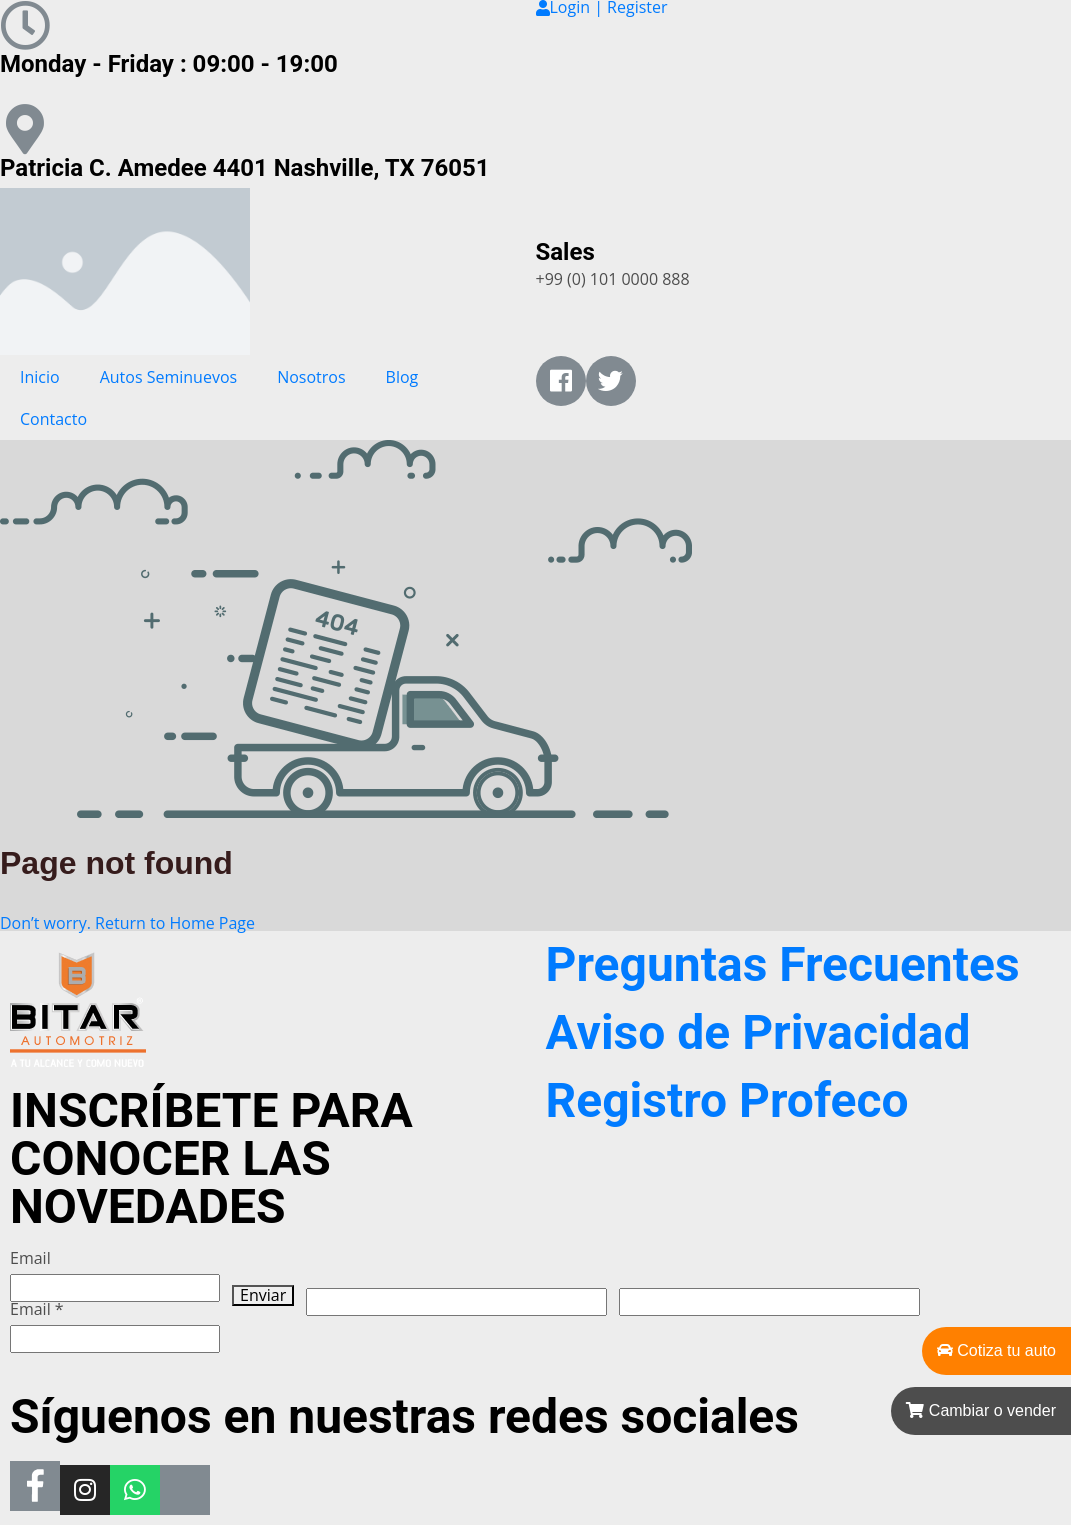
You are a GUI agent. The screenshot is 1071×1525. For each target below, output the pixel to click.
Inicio (40, 377)
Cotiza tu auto (996, 1350)
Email (30, 1258)
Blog (402, 377)
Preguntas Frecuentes (783, 964)
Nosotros (311, 377)
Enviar (263, 1295)
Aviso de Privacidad (758, 1032)
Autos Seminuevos (169, 377)
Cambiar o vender (981, 1410)
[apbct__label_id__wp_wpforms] (456, 1302)
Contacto (53, 419)
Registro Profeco (727, 1100)
